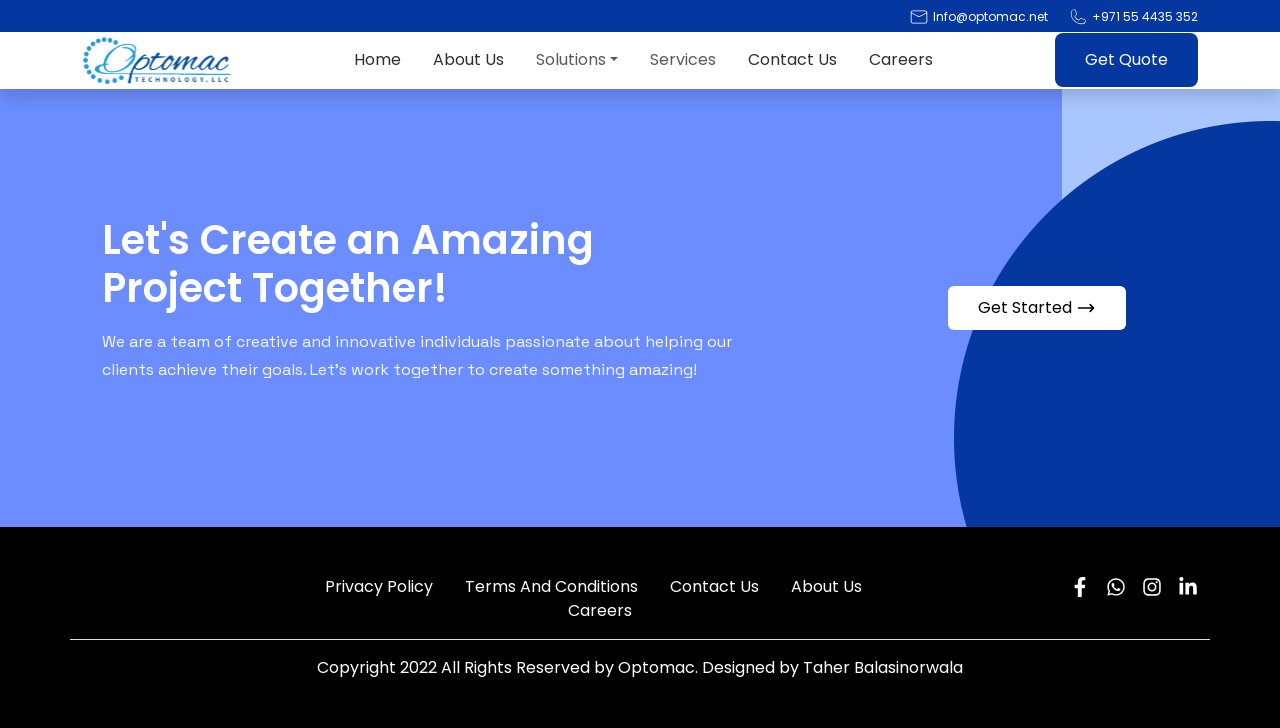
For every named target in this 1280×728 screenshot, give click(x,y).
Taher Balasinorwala (883, 667)
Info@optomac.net (990, 16)
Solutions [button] (571, 59)
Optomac (656, 667)
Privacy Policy (379, 586)
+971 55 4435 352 (1145, 16)
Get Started (1037, 307)
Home (377, 59)
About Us (468, 59)
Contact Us (792, 59)
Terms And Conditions (551, 586)
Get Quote (1126, 59)
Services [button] (683, 59)
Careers (901, 59)
